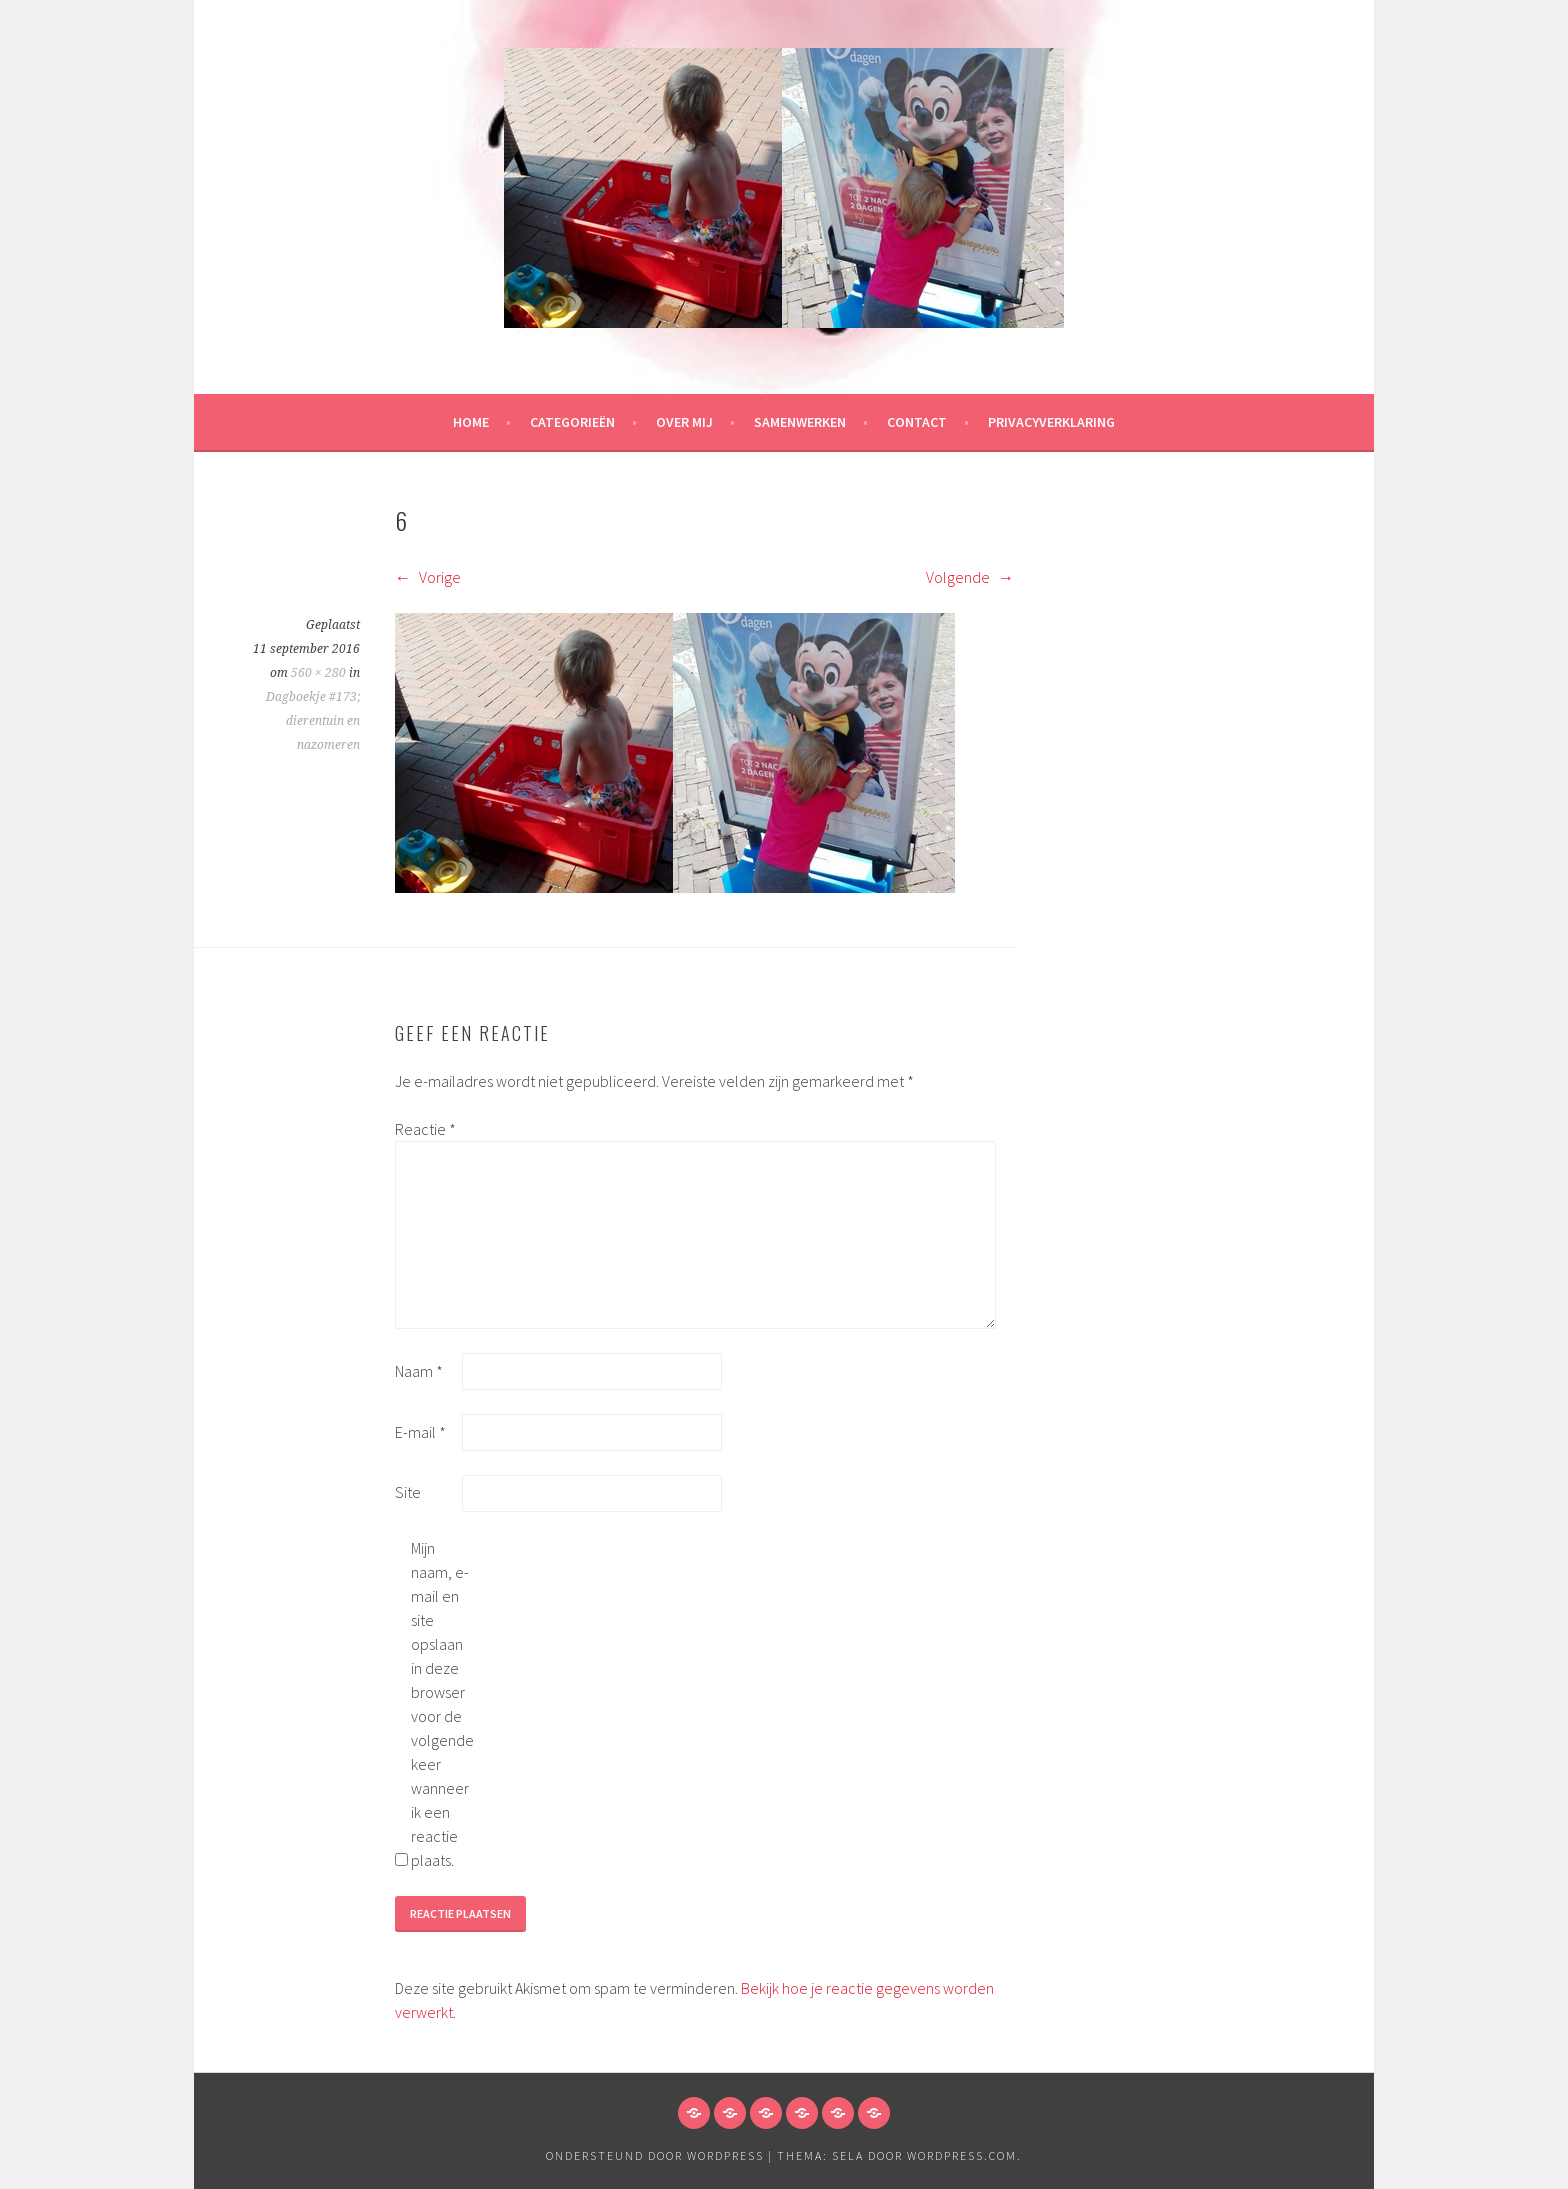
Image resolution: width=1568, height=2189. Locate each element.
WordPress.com (962, 2155)
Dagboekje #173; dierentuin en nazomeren (313, 721)
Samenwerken (800, 422)
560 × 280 (318, 673)
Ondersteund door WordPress (655, 2155)
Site (408, 1492)
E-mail (420, 1432)
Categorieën (572, 422)
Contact (917, 422)
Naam (419, 1371)
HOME (471, 422)
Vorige (428, 577)
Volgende (970, 577)
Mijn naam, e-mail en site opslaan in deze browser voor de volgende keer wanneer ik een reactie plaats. (442, 1704)
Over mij (684, 422)
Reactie (425, 1129)
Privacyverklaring (1051, 422)
